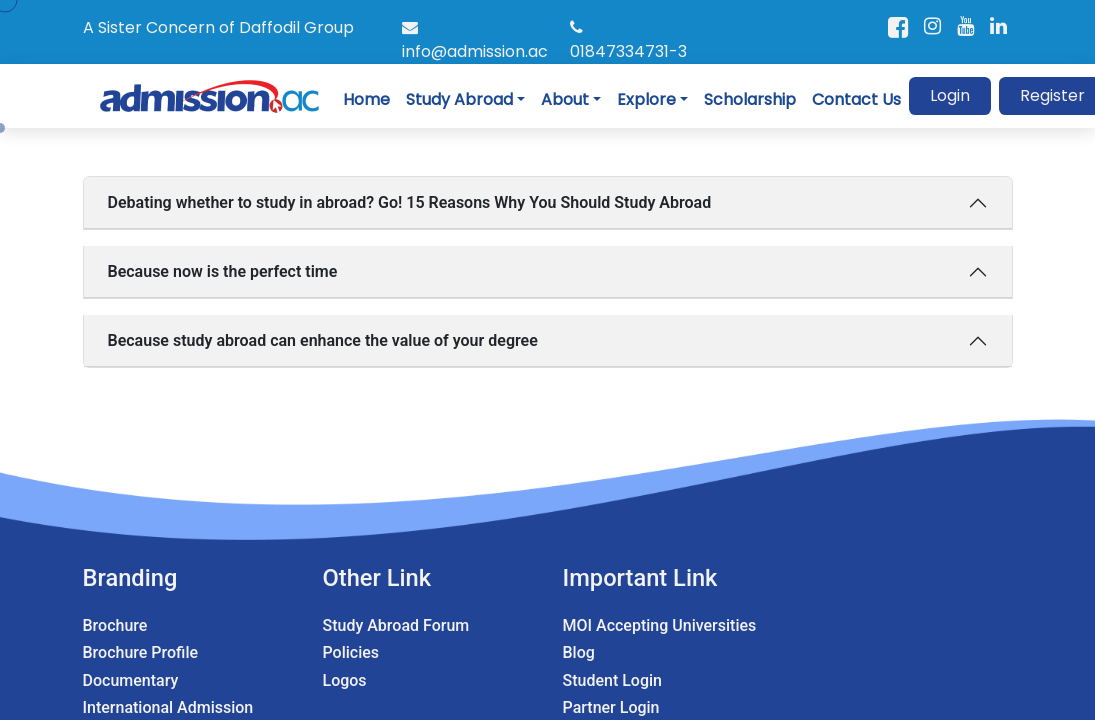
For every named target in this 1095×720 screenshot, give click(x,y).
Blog (579, 652)
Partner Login (611, 707)
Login (950, 95)
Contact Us (856, 99)
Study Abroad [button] (459, 99)
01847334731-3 (628, 41)
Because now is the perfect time (223, 271)
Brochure (115, 625)
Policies (351, 652)
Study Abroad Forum (396, 625)
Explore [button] (646, 99)
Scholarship (750, 99)
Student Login (612, 680)
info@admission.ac (475, 41)
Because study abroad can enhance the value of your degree (323, 340)
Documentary (131, 680)
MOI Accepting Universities (660, 625)
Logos (345, 680)
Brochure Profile (141, 652)
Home (366, 99)
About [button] (565, 99)
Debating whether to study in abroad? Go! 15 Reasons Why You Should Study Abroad (410, 202)
